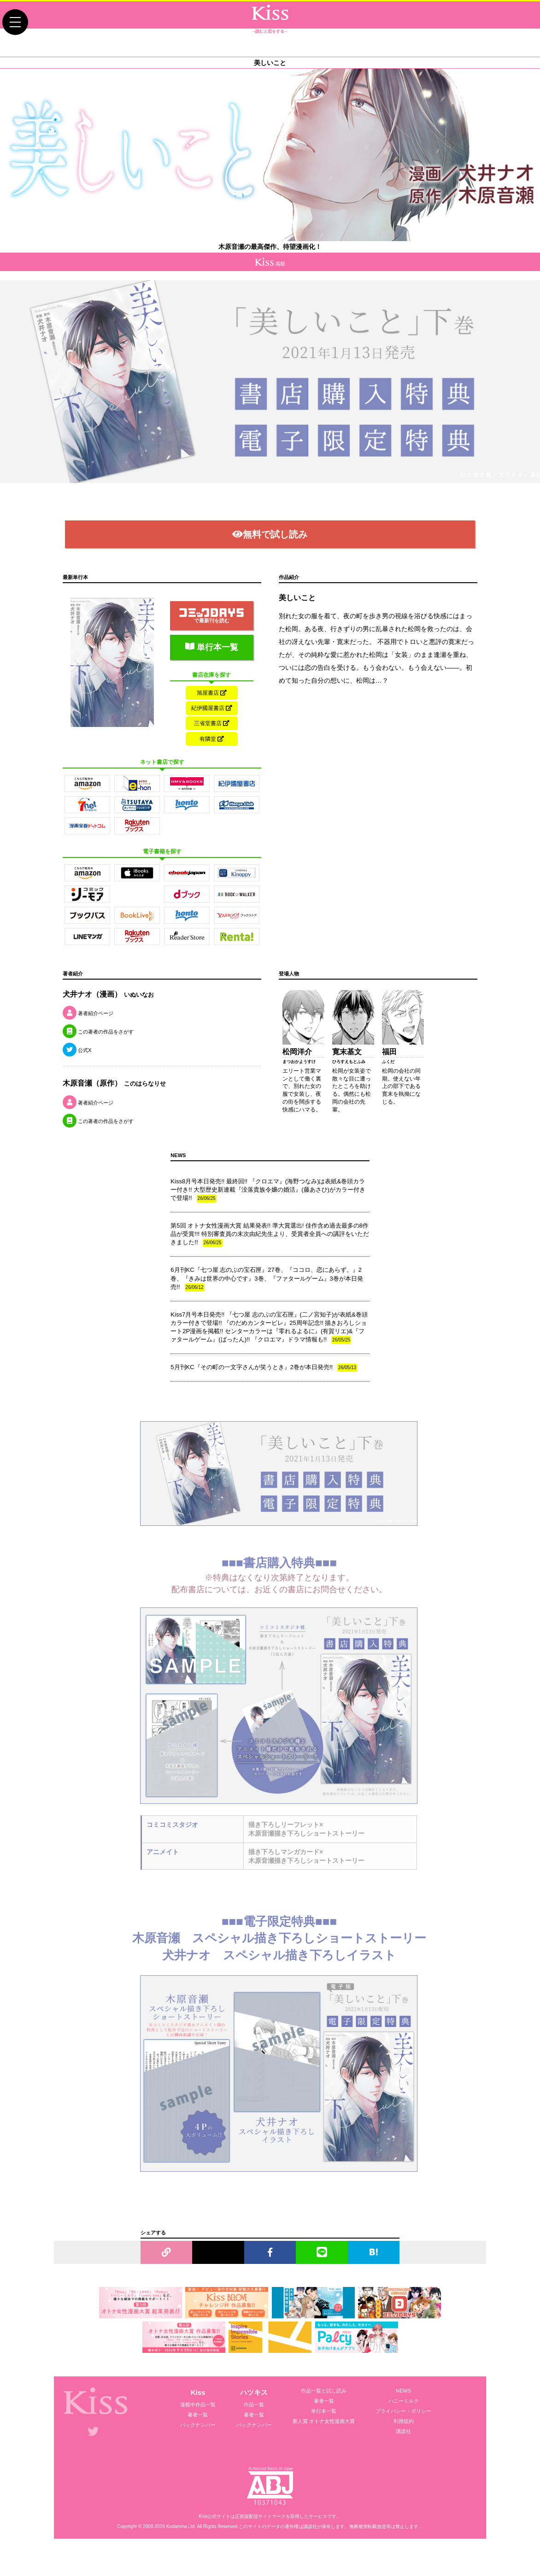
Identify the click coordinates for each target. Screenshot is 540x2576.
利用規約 (403, 2443)
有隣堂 (212, 758)
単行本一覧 (211, 657)
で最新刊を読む (211, 626)
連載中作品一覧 (198, 2427)
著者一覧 (198, 2437)
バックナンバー (198, 2447)
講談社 (403, 2454)
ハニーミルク (403, 2423)
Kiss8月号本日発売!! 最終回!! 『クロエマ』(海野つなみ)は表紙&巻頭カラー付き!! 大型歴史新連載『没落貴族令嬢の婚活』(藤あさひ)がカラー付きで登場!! (267, 1212)
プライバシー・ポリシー (403, 2433)
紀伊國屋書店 (211, 721)
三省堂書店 (211, 740)
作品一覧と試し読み (323, 2413)
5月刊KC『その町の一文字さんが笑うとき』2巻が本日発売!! (263, 1391)
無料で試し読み (270, 545)
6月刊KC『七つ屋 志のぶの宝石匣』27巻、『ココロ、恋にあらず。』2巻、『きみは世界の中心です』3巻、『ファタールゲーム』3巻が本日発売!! (266, 1301)
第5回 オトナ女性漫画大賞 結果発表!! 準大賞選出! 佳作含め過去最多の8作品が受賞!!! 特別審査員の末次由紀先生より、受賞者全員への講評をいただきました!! (269, 1257)
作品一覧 (254, 2427)
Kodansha (176, 2549)
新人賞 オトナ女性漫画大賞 (324, 2443)
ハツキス (254, 2415)
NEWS (403, 2413)
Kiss (198, 2415)
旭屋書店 (212, 703)
